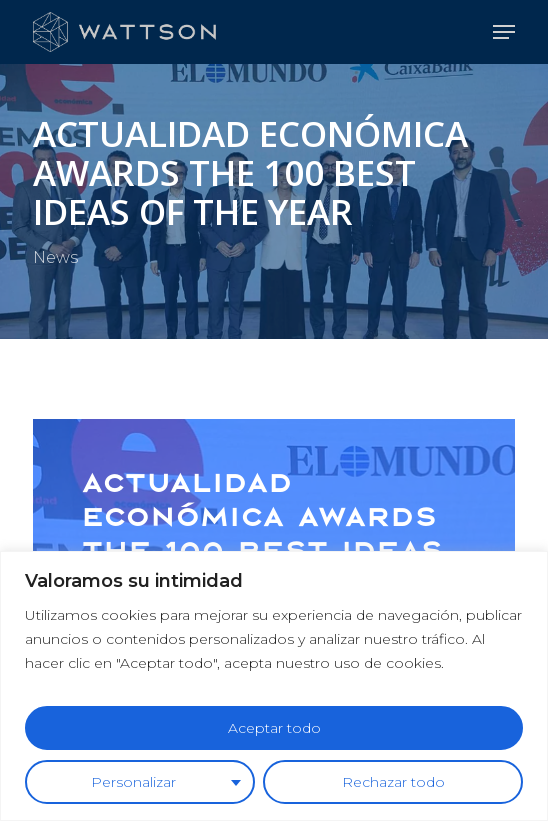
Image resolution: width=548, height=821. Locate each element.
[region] (274, 686)
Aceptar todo (274, 728)
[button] (504, 32)
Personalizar (133, 782)
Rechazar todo (393, 782)
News (55, 257)
